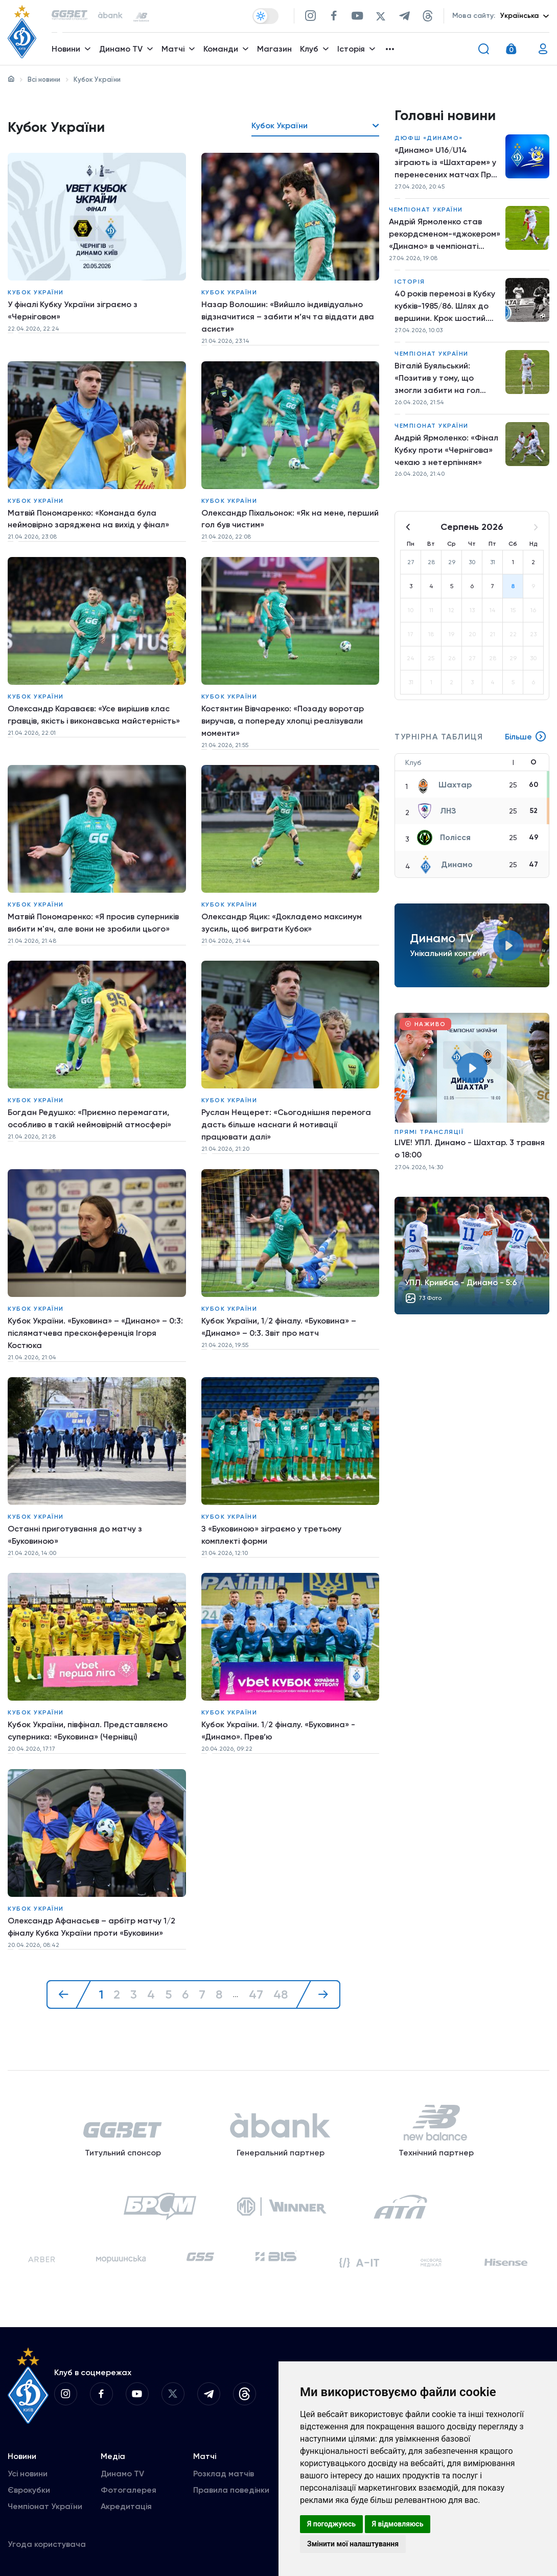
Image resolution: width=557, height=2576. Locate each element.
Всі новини (44, 79)
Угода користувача (47, 2539)
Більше (526, 738)
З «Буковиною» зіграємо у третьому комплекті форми (271, 1531)
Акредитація (126, 2501)
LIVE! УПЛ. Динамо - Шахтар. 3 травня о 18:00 (469, 1150)
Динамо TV (122, 2468)
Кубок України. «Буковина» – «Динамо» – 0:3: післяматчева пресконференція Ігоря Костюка (95, 1329)
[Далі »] (317, 1988)
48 (280, 1988)
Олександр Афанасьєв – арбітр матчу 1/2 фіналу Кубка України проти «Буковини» (91, 1921)
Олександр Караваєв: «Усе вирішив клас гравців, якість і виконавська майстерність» (94, 713)
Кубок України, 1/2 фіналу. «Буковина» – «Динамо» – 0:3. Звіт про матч (279, 1323)
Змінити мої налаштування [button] (353, 2544)
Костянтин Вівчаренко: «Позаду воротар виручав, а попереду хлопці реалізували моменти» (282, 719)
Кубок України (36, 292)
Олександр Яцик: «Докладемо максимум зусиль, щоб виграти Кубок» (281, 921)
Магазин (274, 49)
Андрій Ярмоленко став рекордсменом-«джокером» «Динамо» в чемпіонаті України (444, 235)
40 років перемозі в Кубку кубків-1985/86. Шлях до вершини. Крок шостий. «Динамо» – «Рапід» (444, 307)
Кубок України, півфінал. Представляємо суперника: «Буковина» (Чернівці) (88, 1726)
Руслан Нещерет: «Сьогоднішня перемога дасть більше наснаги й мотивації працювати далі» (286, 1122)
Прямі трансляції (428, 1132)
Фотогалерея (128, 2485)
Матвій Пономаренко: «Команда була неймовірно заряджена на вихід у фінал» (88, 518)
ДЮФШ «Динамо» (428, 138)
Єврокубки (29, 2485)
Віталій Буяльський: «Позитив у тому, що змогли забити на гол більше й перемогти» (437, 379)
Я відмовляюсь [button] (398, 2524)
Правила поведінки (231, 2485)
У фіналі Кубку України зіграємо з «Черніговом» (73, 310)
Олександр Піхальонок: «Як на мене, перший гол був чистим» (290, 518)
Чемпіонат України (426, 210)
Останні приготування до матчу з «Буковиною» (75, 1531)
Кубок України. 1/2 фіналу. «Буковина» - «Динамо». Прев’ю (278, 1726)
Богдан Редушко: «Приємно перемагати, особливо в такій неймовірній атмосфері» (89, 1116)
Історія (409, 282)
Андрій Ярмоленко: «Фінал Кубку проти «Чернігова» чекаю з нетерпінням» (446, 450)
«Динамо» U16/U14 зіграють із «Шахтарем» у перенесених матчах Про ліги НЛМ (445, 163)
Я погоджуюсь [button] (331, 2524)
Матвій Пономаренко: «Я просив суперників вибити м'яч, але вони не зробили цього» (93, 921)
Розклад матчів (223, 2468)
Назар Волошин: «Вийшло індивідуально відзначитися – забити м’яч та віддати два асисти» (287, 316)
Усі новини (28, 2468)
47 (256, 1988)
